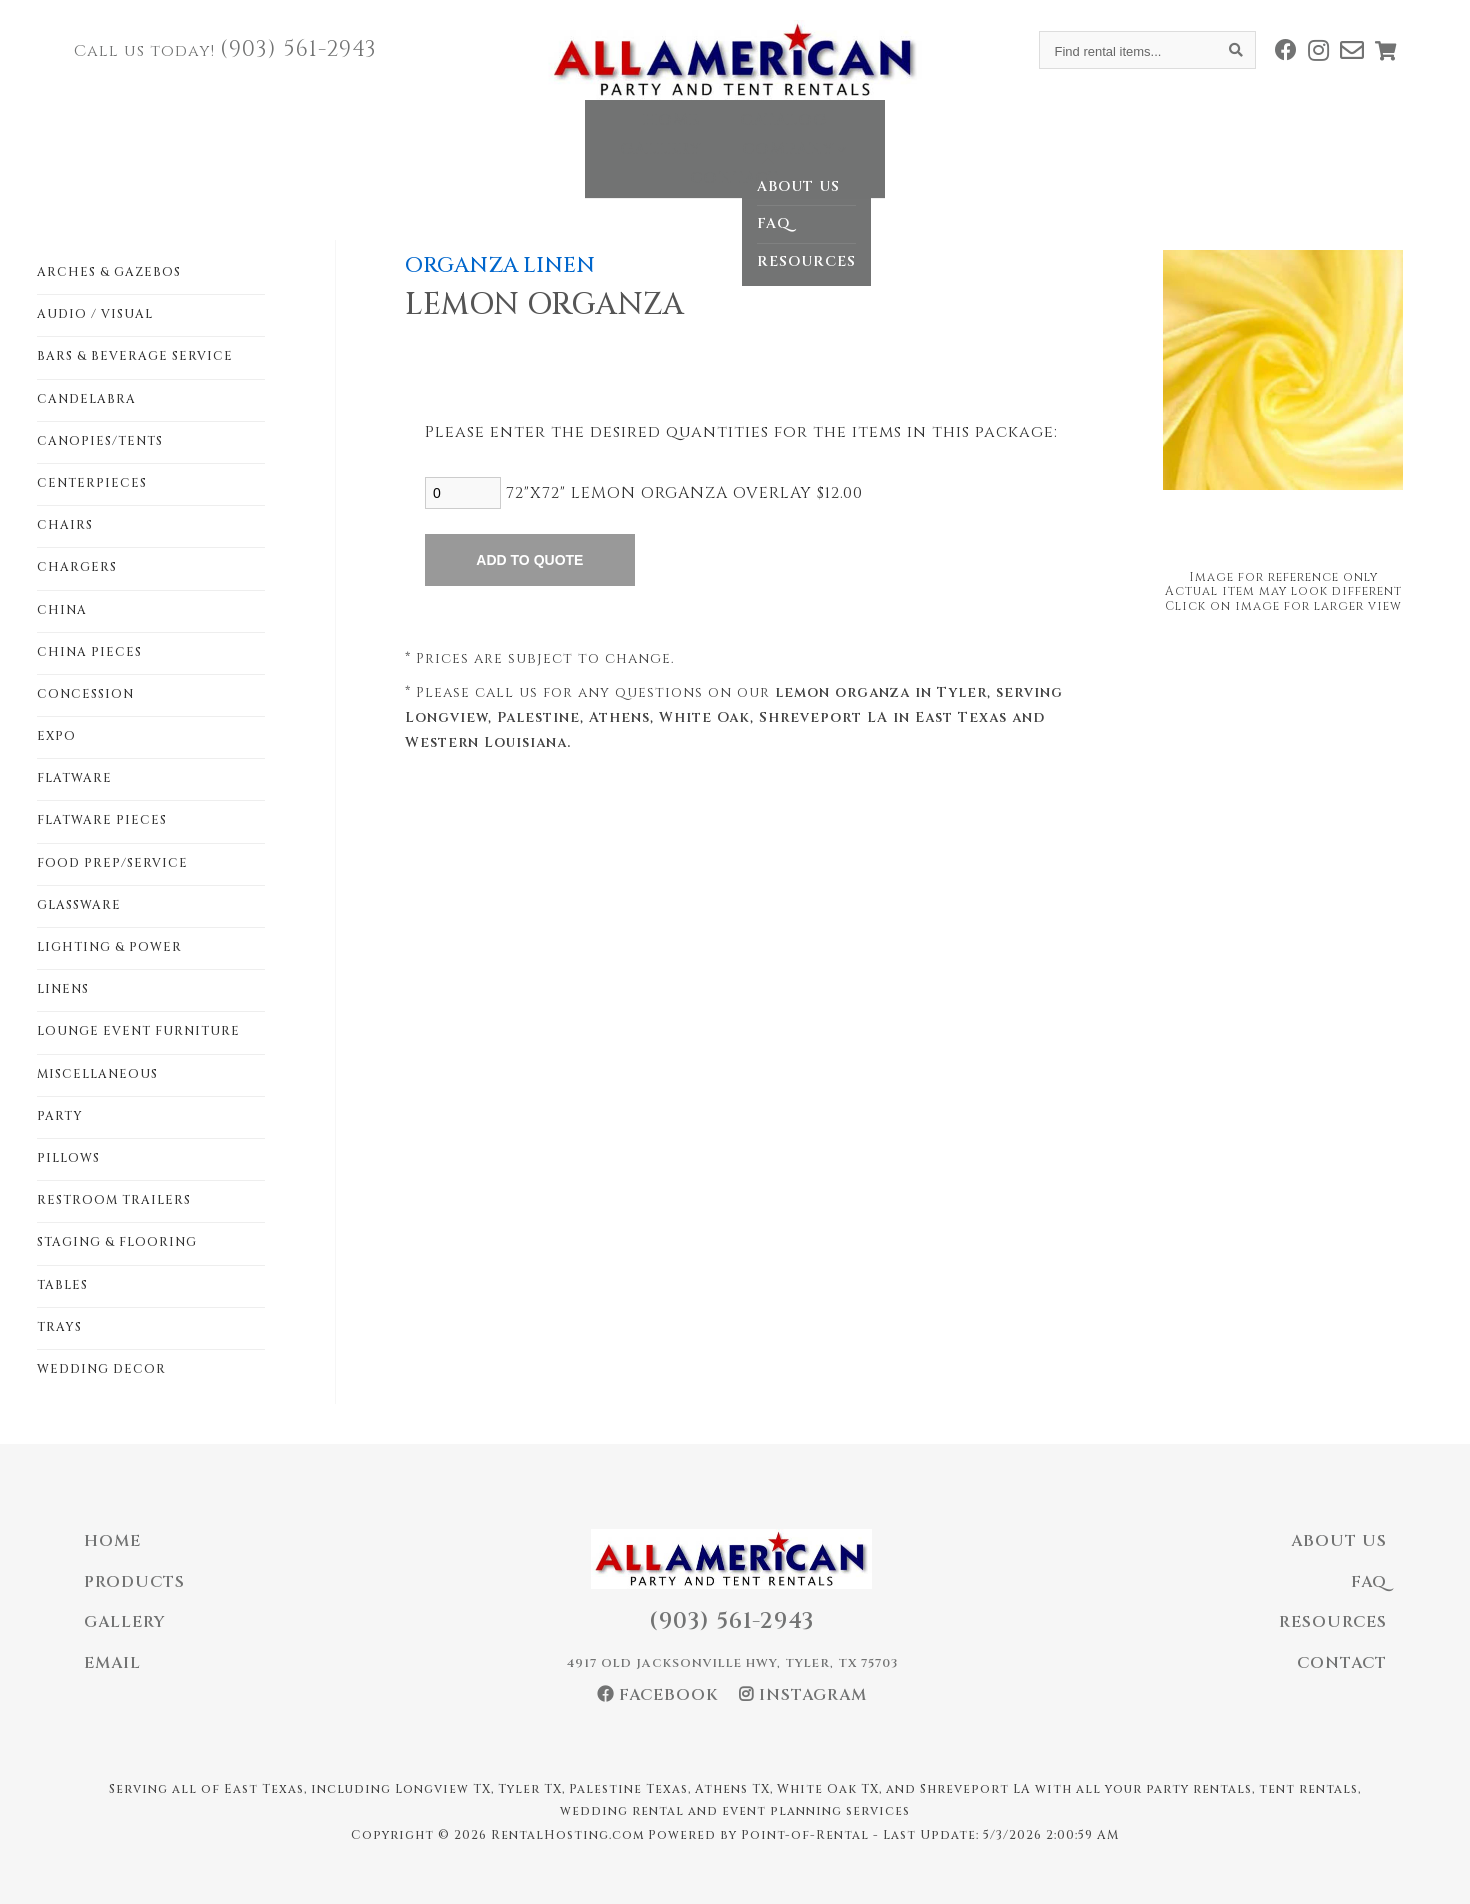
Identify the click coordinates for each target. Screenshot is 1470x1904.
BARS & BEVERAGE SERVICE (135, 356)
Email (112, 1663)
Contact (983, 134)
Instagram (803, 1695)
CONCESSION (85, 694)
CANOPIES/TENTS (100, 441)
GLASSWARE (79, 905)
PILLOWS (68, 1158)
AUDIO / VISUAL (95, 314)
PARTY (60, 1116)
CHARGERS (77, 567)
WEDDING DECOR (101, 1369)
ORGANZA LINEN (500, 265)
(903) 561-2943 (298, 49)
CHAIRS (65, 525)
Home (471, 134)
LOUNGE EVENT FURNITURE (138, 1031)
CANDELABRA (86, 399)
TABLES (62, 1285)
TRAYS (59, 1327)
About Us (1339, 1541)
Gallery (708, 134)
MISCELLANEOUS (97, 1074)
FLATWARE (74, 778)
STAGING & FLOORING (117, 1242)
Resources (1333, 1622)
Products (134, 1582)
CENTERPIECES (92, 483)
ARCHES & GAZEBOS (109, 272)
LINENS (63, 989)
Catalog (583, 134)
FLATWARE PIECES (102, 820)
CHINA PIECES (89, 652)
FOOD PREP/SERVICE (112, 863)
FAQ (1369, 1582)
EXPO (56, 736)
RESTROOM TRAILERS (114, 1200)
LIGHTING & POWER (109, 947)
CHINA (62, 610)
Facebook (658, 1695)
